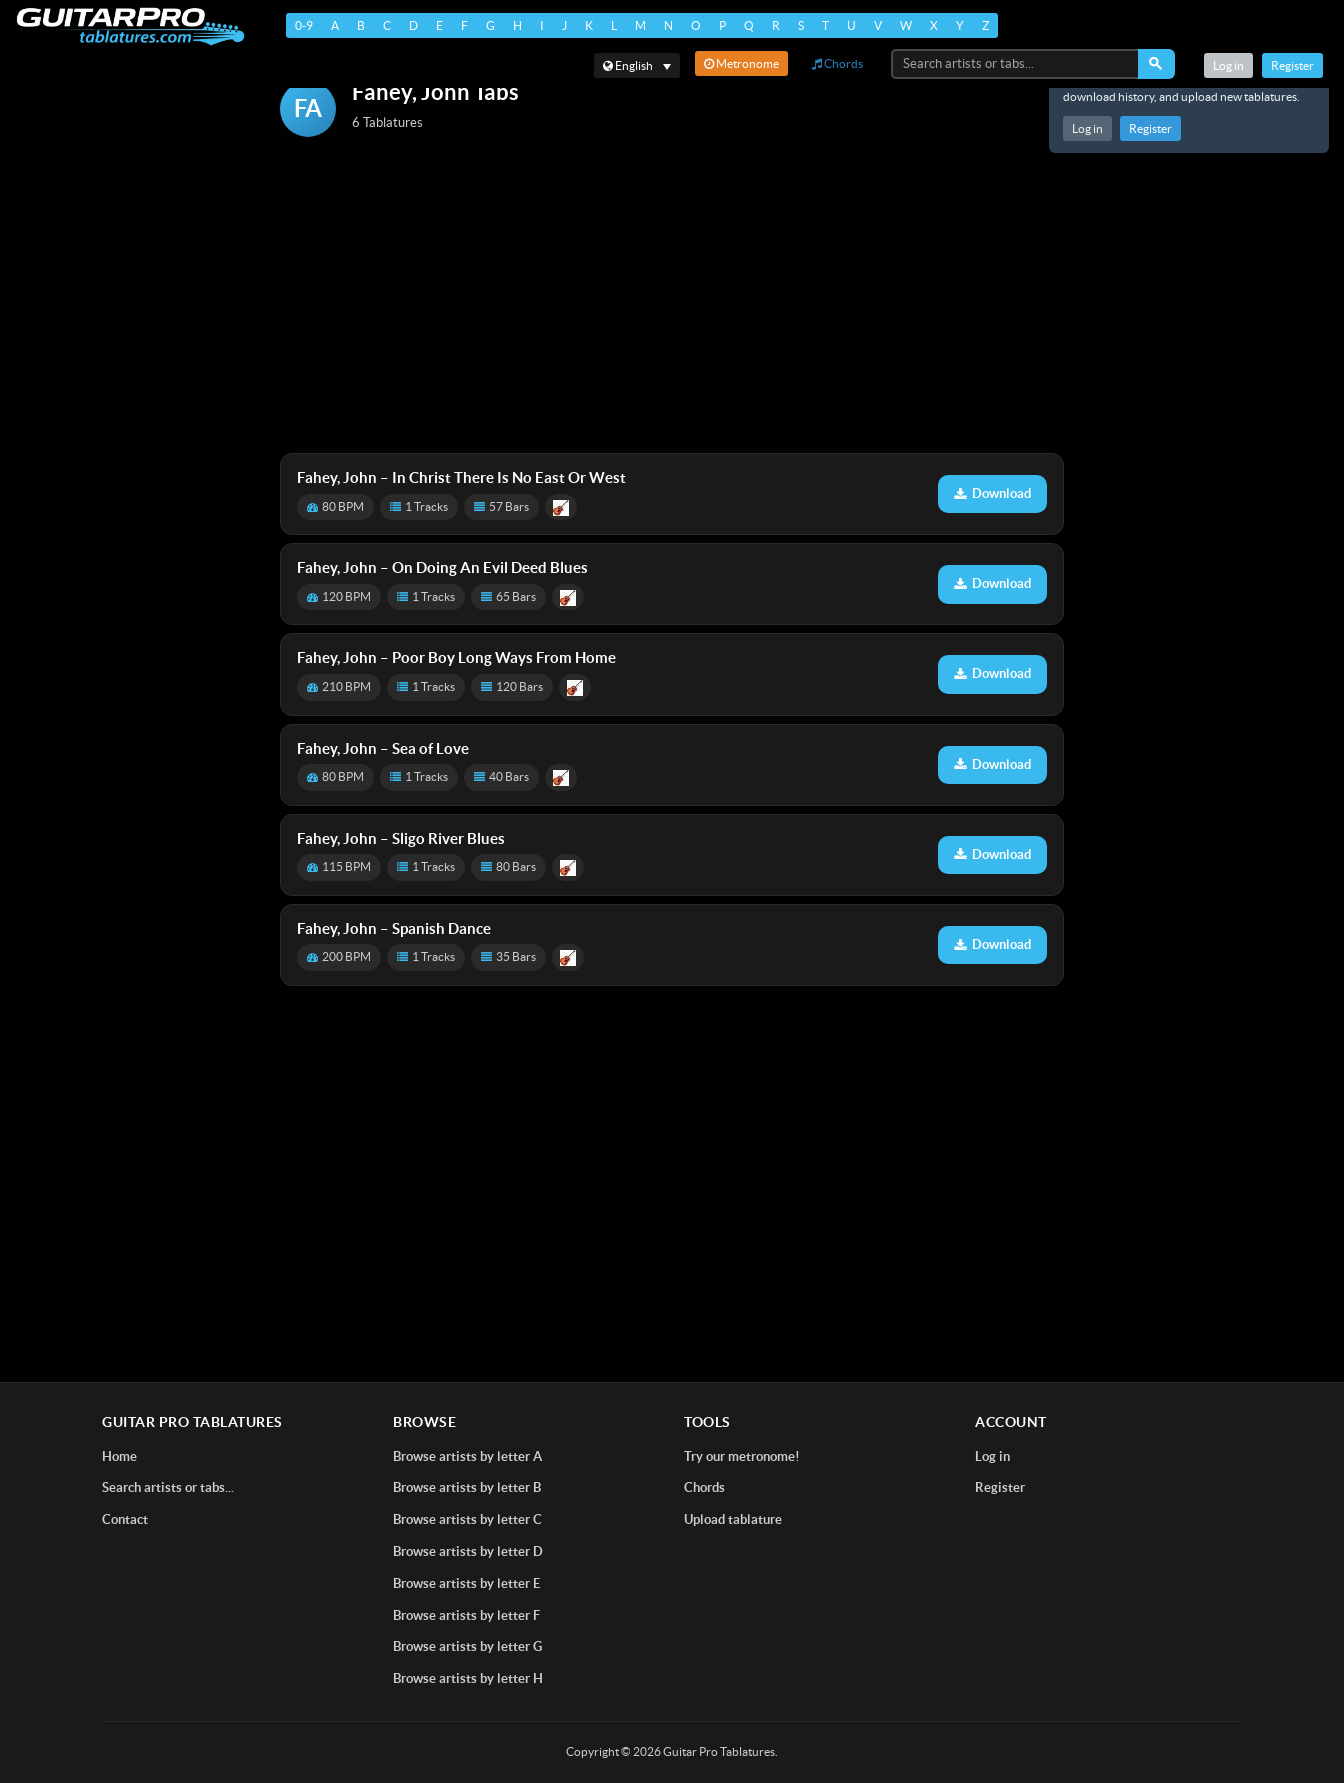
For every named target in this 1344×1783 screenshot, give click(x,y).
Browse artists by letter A (467, 1456)
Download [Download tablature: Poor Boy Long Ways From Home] (992, 673)
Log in (1087, 128)
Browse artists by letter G (467, 1646)
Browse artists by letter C (467, 1519)
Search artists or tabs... (168, 1487)
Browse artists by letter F (466, 1615)
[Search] (1156, 64)
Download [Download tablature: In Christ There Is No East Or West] (992, 493)
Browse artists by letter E (466, 1583)
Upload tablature (733, 1519)
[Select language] (637, 65)
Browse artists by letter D (468, 1551)
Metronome (741, 63)
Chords (837, 63)
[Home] (130, 26)
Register (1150, 128)
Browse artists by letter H (468, 1678)
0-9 (304, 25)
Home (119, 1456)
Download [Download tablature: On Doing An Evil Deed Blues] (992, 583)
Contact (125, 1519)
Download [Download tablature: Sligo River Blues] (992, 854)
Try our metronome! (742, 1456)
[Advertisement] (672, 297)
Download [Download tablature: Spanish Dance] (992, 944)
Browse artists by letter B (467, 1487)
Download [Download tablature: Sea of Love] (992, 764)
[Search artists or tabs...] (1016, 64)
